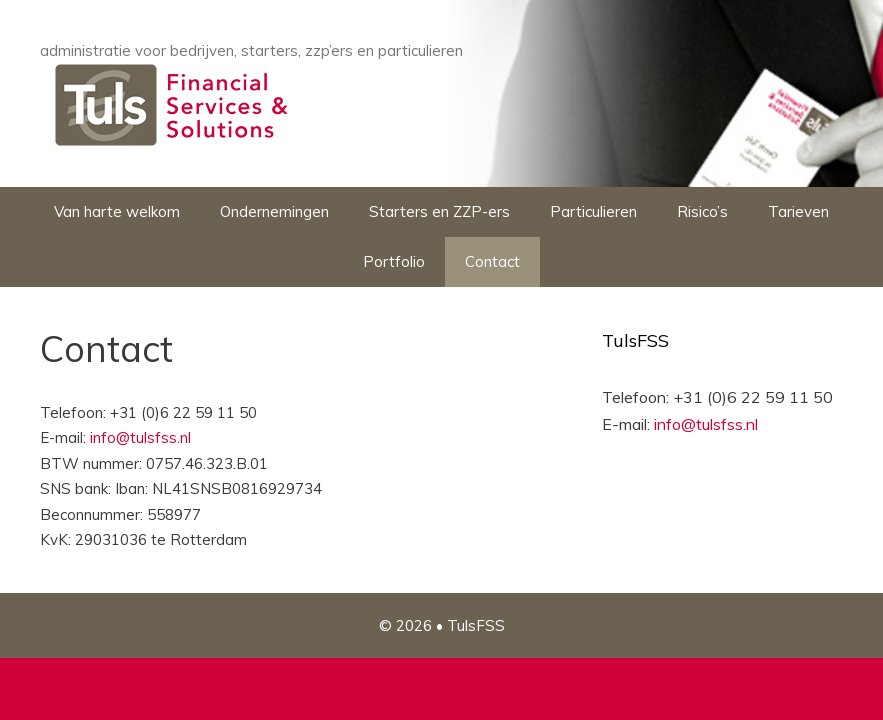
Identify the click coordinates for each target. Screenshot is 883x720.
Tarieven (798, 211)
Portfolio (394, 261)
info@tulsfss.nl (140, 437)
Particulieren (593, 211)
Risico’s (702, 211)
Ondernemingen (274, 211)
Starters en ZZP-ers (439, 211)
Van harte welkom (117, 211)
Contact (492, 261)
